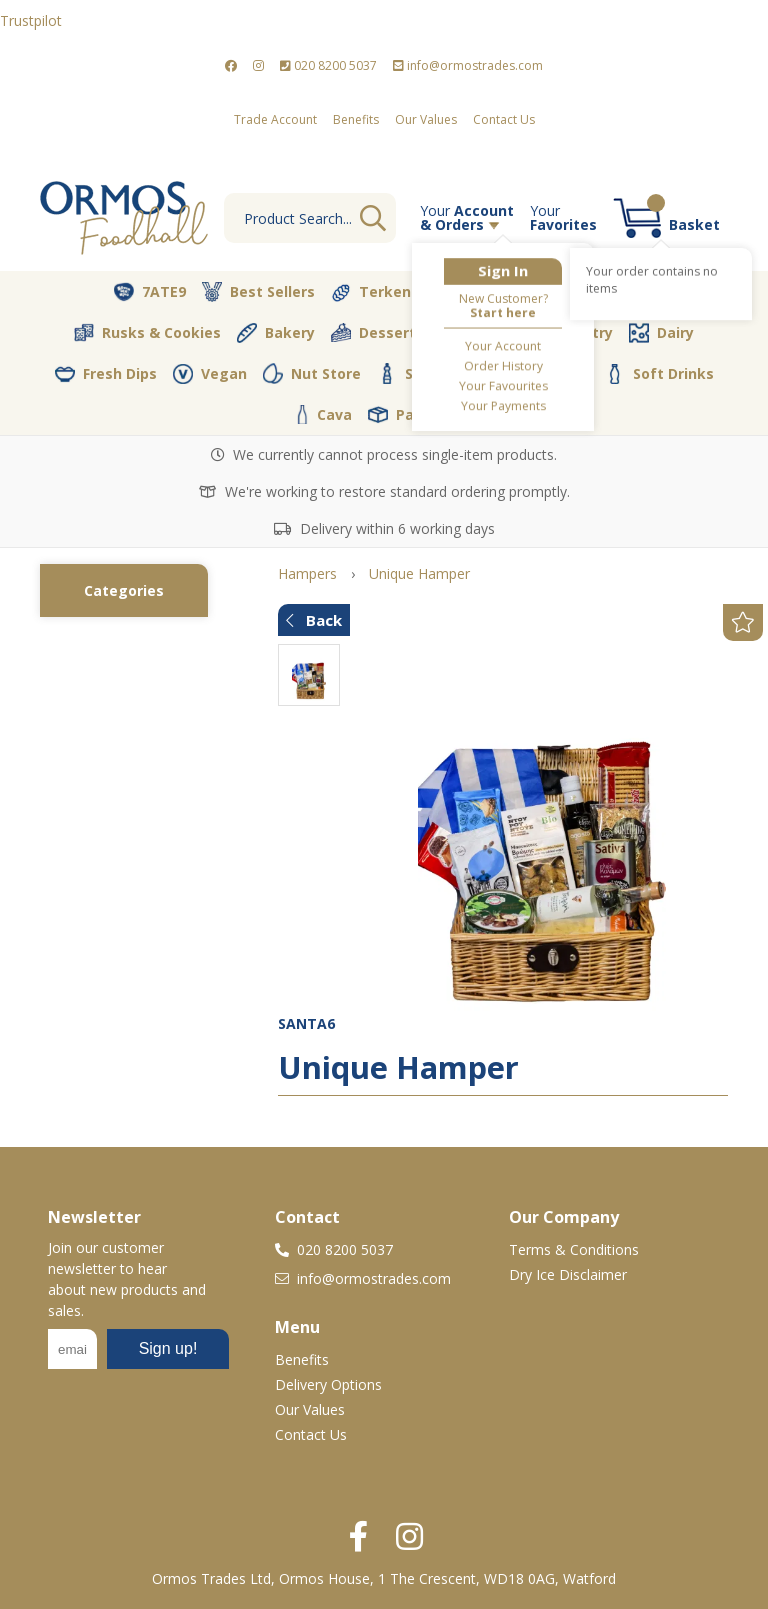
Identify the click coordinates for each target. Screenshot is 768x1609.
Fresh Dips (106, 374)
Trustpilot (31, 20)
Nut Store (312, 373)
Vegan (210, 374)
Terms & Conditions (574, 1249)
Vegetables (498, 292)
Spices (414, 373)
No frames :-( (138, 1355)
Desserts (377, 333)
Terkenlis (379, 292)
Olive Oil (480, 333)
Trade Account (275, 119)
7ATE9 (150, 292)
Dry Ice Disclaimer (568, 1274)
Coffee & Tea (528, 373)
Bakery (276, 333)
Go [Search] (373, 218)
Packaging (420, 415)
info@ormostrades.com (468, 65)
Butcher (612, 292)
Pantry (575, 332)
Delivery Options (328, 1384)
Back (314, 620)
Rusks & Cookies (147, 333)
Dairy (661, 333)
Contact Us (504, 119)
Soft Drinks (659, 374)
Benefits (356, 119)
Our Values (426, 119)
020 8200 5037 (328, 65)
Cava (324, 414)
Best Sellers (258, 292)
